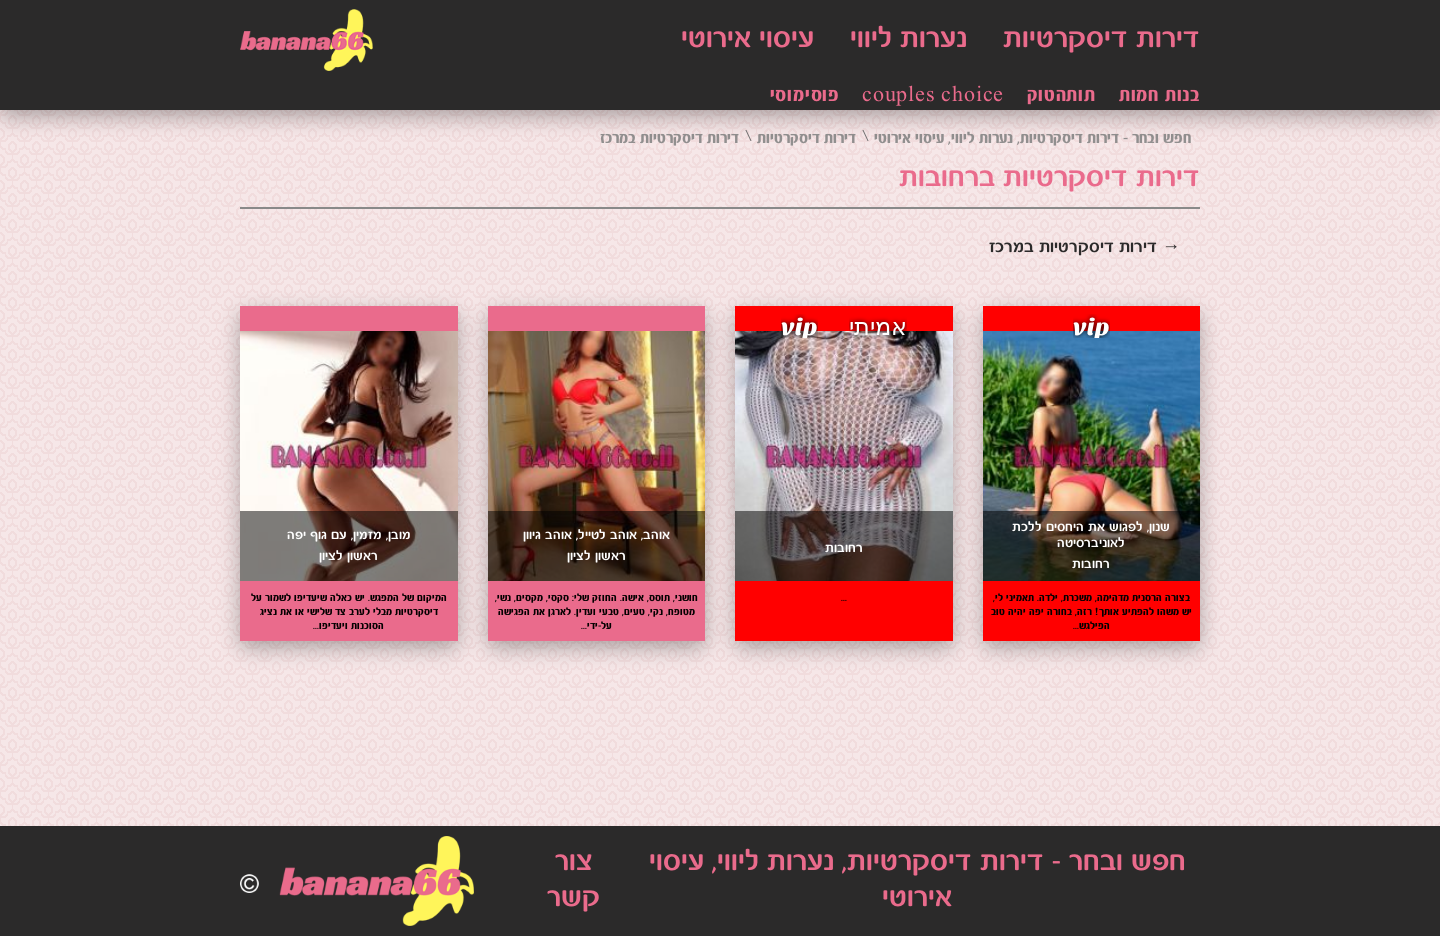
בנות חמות (1159, 96)
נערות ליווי (908, 39)
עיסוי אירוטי (747, 39)
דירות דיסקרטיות (1101, 39)
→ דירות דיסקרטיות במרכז (1084, 247)
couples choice (933, 96)
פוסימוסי (804, 96)
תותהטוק (1061, 96)
